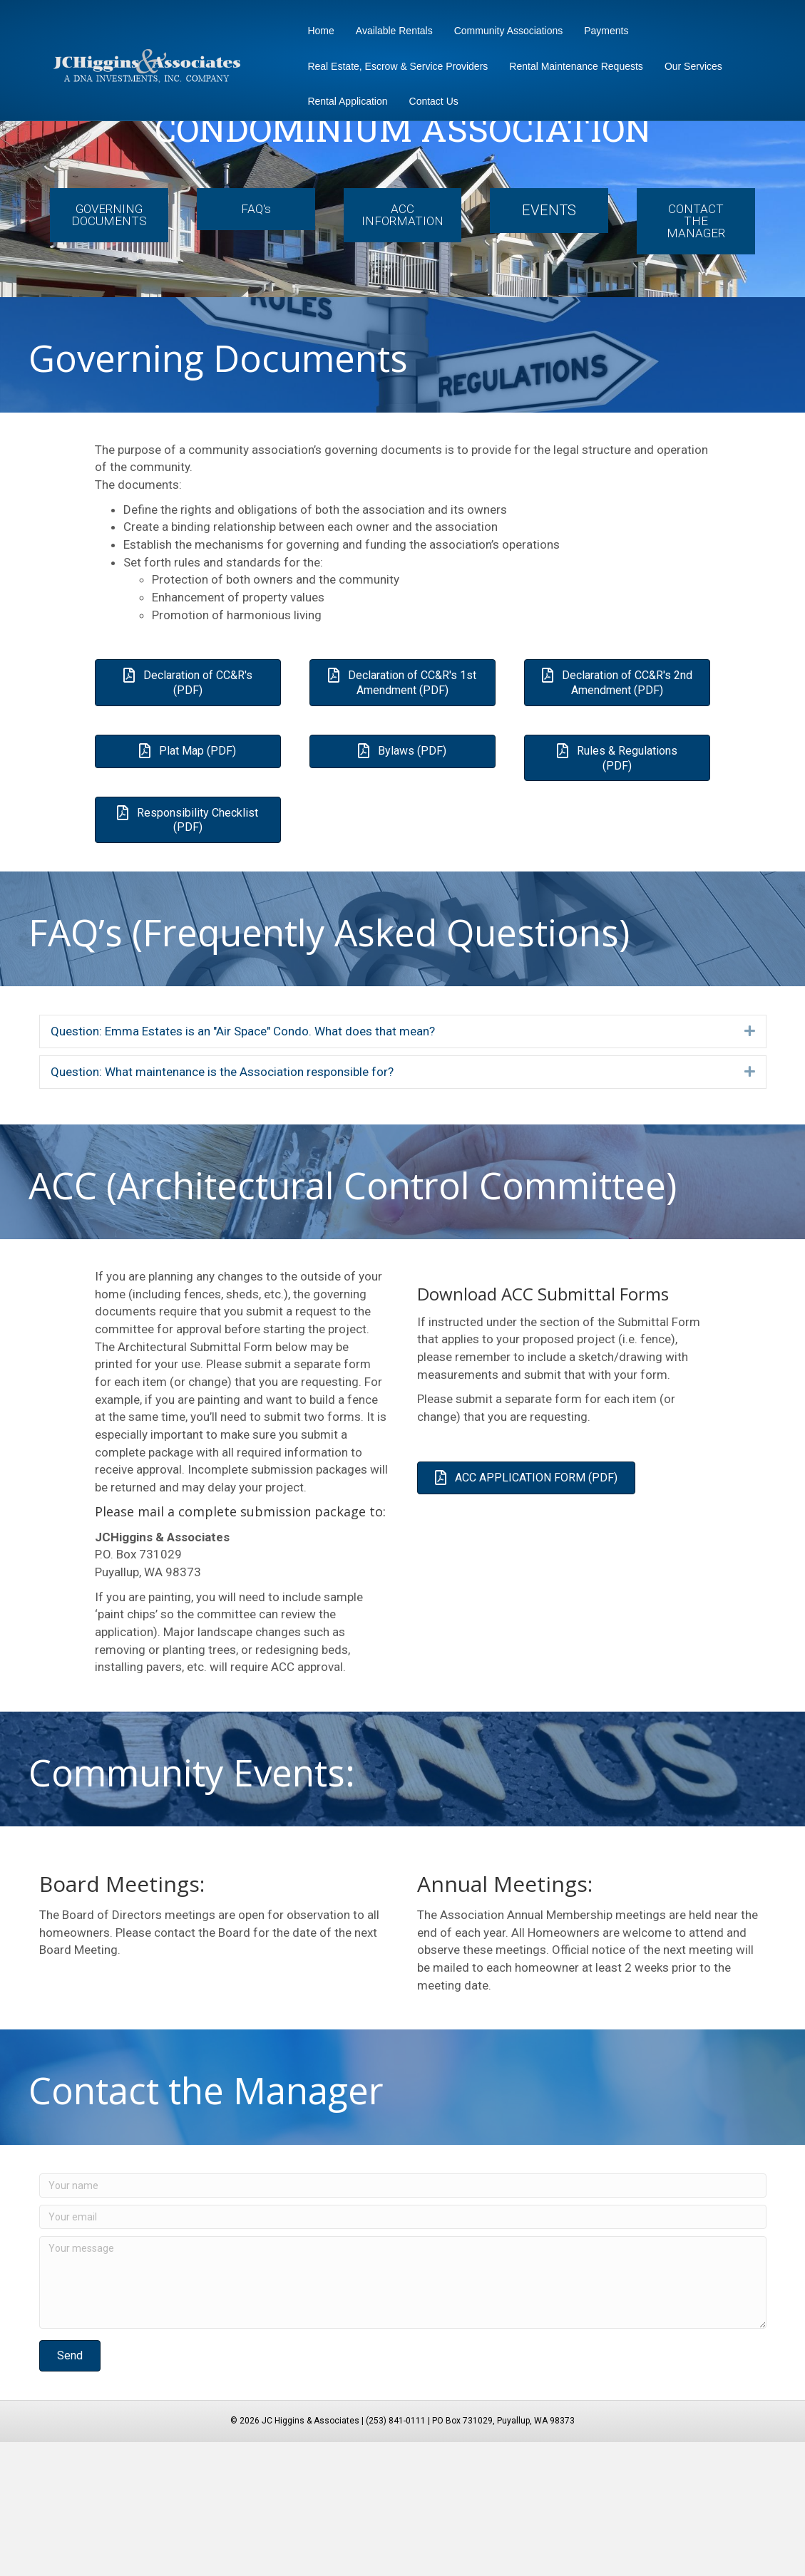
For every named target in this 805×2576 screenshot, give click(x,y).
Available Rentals (390, 30)
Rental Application (343, 101)
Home (316, 30)
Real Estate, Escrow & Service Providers (393, 66)
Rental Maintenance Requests (572, 66)
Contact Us (428, 101)
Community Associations (503, 30)
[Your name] (402, 2319)
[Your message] (402, 2416)
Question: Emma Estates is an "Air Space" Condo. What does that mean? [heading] (243, 1165)
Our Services (689, 66)
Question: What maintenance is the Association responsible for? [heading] (222, 1206)
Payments (602, 30)
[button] (749, 1165)
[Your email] (402, 2351)
